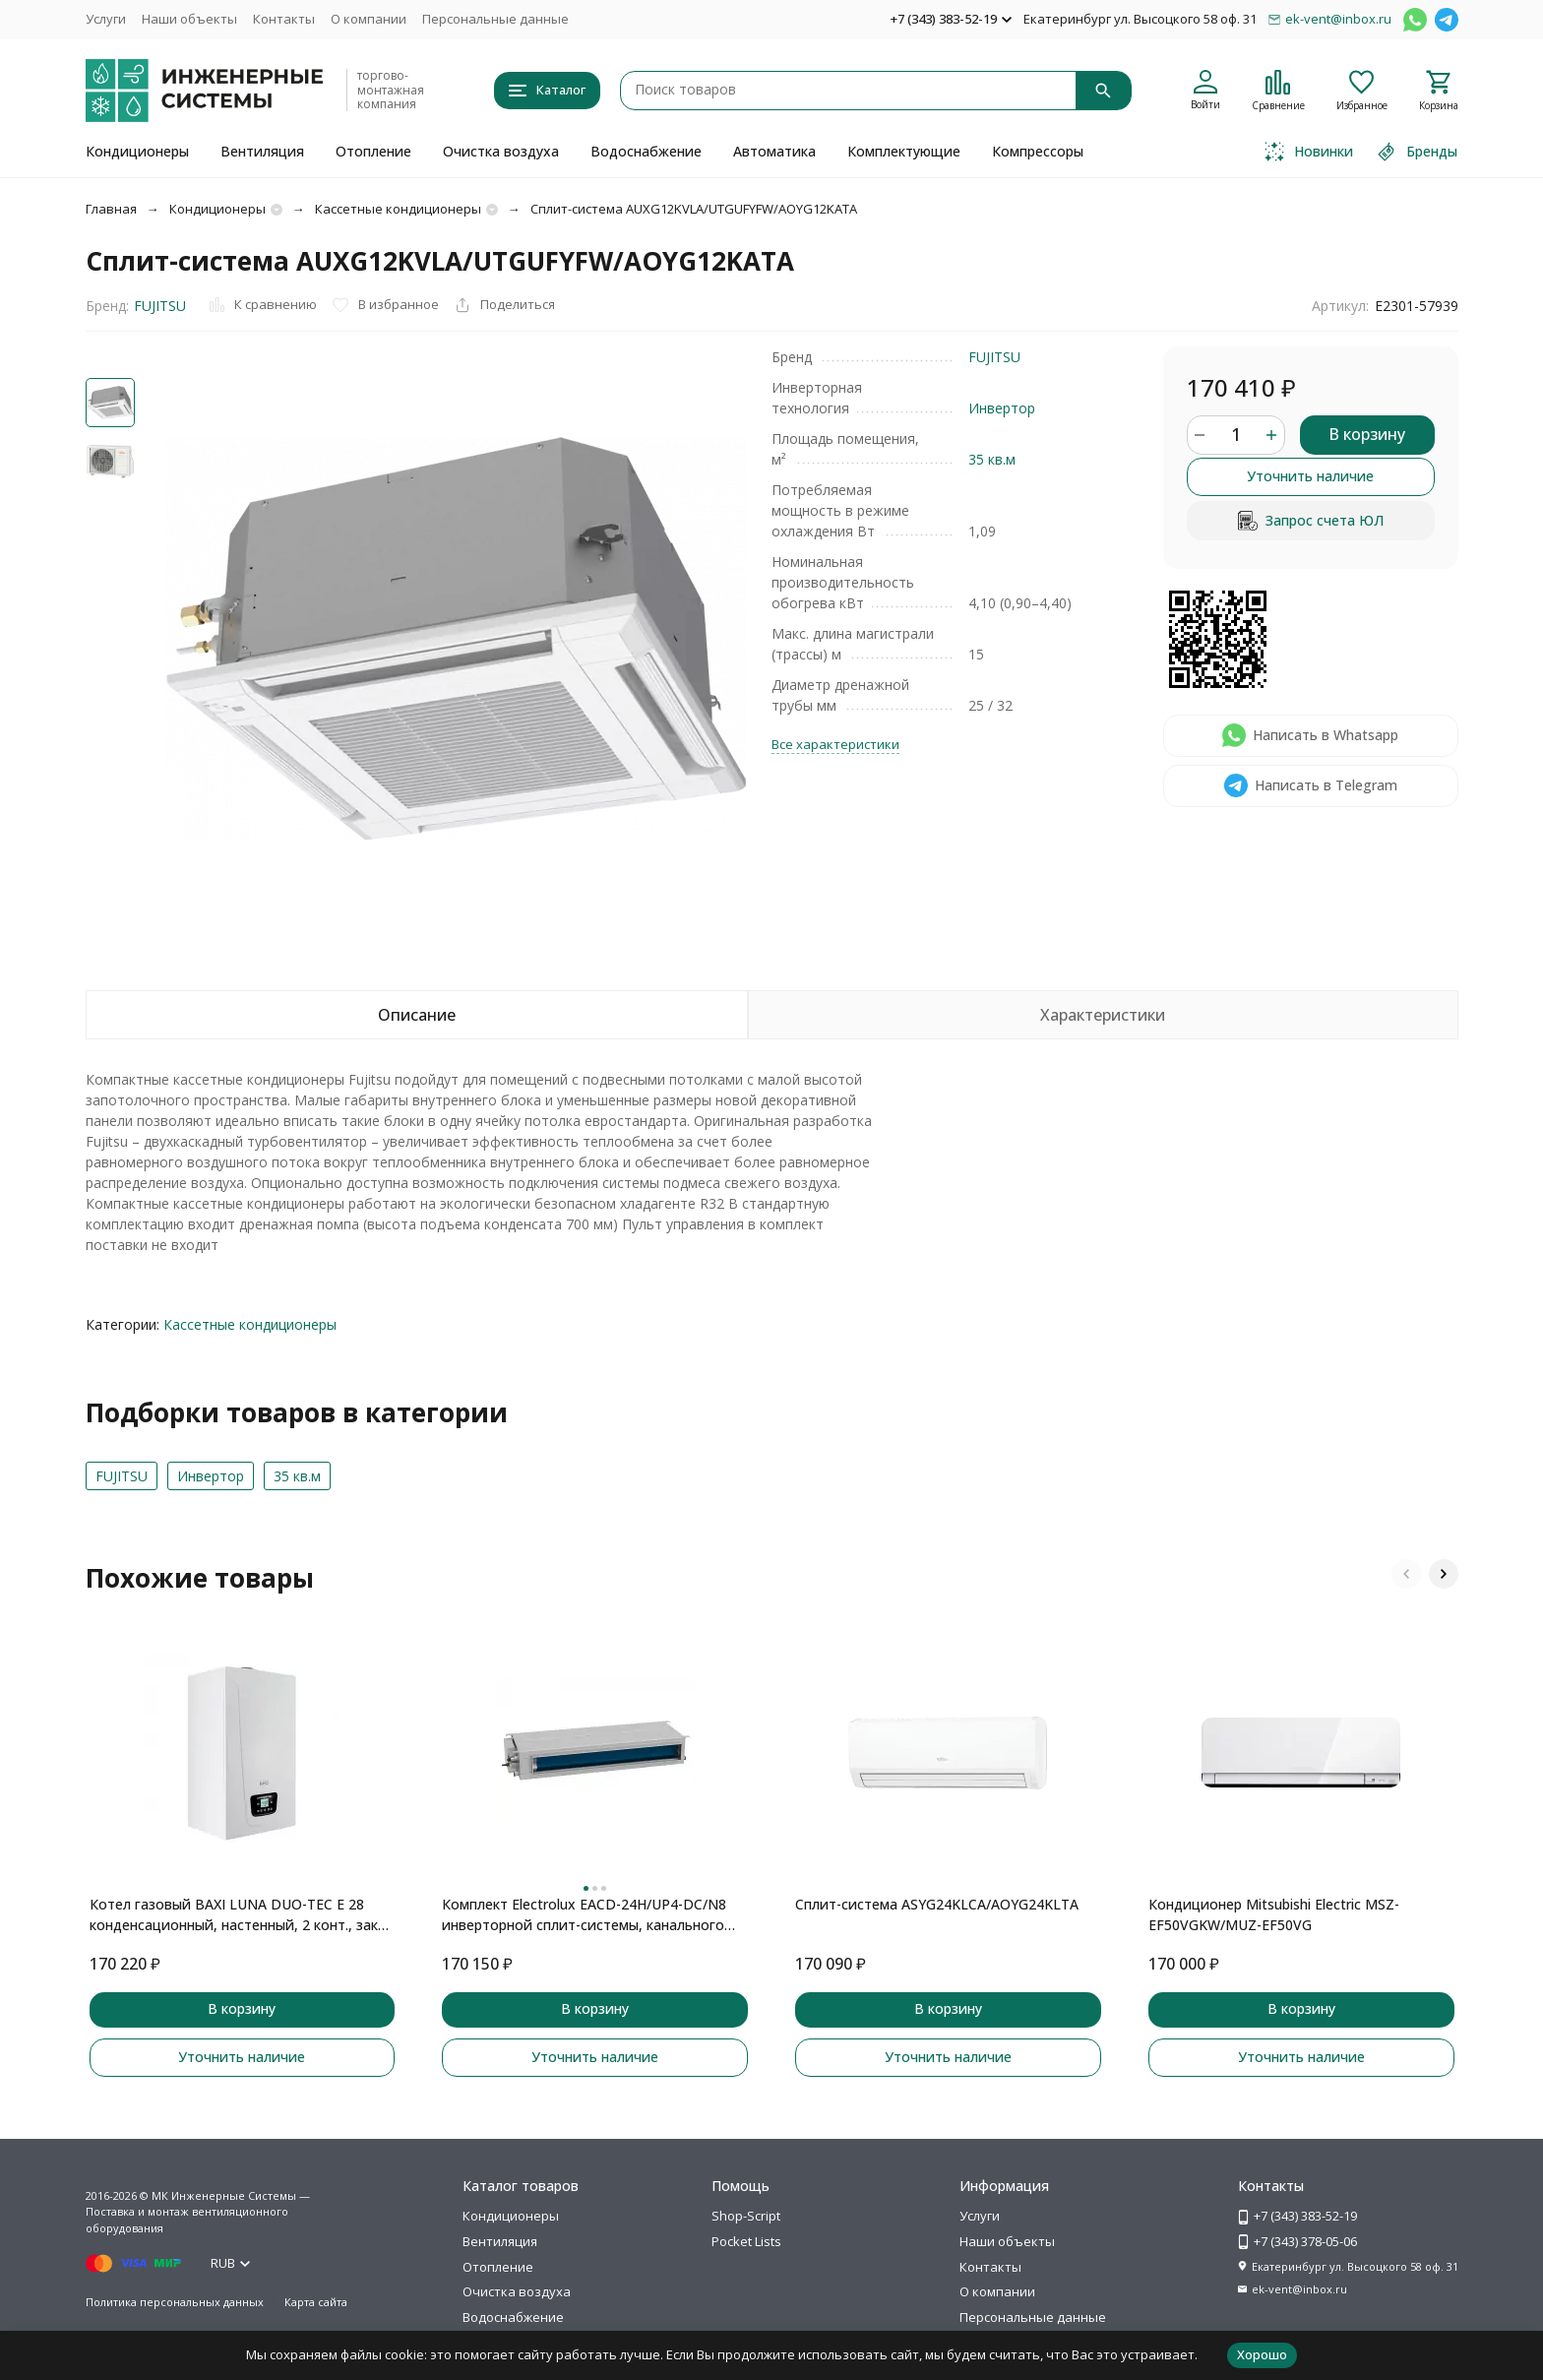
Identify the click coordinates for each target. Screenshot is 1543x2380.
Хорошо (1262, 2354)
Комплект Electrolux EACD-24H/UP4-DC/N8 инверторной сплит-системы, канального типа (584, 1915)
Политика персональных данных (175, 2301)
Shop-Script (745, 2215)
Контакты (284, 19)
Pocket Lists (746, 2241)
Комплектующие (903, 151)
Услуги (106, 19)
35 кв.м (992, 459)
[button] (1406, 1574)
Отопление (373, 151)
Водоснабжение (646, 151)
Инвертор (1001, 408)
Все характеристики (835, 744)
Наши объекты (189, 19)
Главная (111, 209)
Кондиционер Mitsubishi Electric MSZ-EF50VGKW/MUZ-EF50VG (1273, 1914)
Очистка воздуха (501, 151)
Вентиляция (262, 151)
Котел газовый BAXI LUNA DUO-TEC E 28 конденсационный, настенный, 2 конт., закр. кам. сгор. (239, 1915)
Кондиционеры (137, 151)
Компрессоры (1037, 151)
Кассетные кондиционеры (398, 209)
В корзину (1366, 434)
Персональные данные (495, 19)
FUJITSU (160, 305)
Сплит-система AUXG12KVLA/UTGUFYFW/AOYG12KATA (693, 209)
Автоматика (774, 151)
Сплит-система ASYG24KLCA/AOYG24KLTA (937, 1904)
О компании (368, 19)
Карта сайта (315, 2301)
